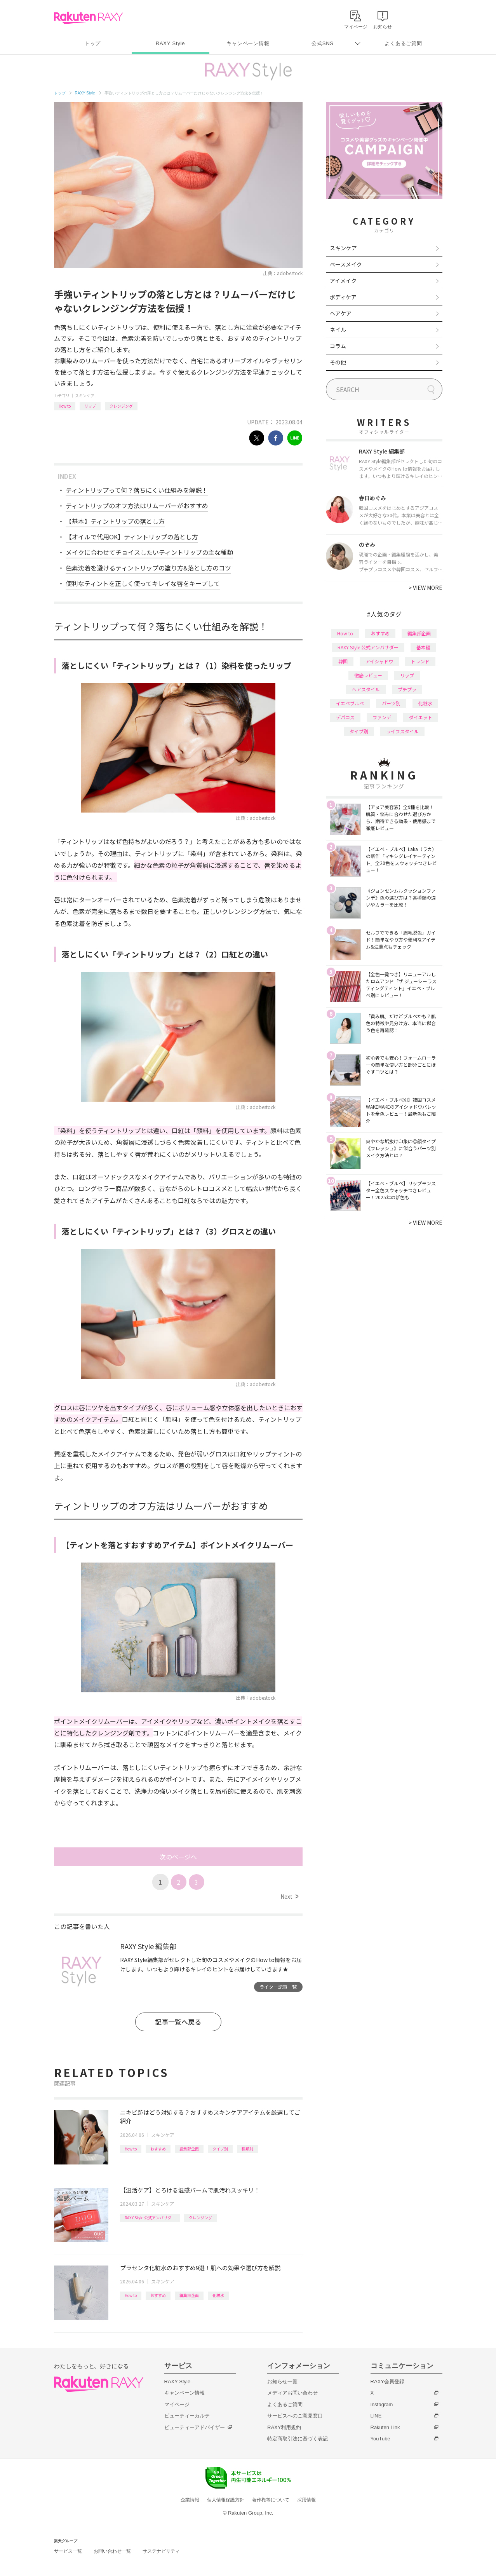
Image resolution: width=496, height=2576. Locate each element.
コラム (338, 346)
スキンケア (84, 395)
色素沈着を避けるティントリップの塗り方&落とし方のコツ (148, 567)
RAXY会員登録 (387, 2381)
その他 (338, 362)
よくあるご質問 (403, 43)
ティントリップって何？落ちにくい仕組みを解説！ (137, 490)
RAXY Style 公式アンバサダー (150, 2217)
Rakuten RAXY (88, 18)
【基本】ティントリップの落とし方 (115, 521)
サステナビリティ (161, 2551)
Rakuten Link (385, 2427)
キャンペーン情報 (247, 43)
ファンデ (381, 717)
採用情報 (306, 2500)
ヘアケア (341, 313)
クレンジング (121, 406)
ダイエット (420, 717)
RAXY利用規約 (284, 2427)
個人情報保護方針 (225, 2500)
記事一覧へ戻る (178, 2022)
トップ (93, 43)
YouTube (380, 2439)
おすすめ (158, 2149)
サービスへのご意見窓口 (295, 2416)
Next (289, 1896)
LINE (376, 2416)
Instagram (382, 2404)
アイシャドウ (379, 661)
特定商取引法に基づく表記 (297, 2439)
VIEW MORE (425, 587)
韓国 (343, 661)
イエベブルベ (350, 703)
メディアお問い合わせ (292, 2393)
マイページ (177, 2404)
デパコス (345, 717)
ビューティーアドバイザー (194, 2427)
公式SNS (323, 43)
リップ (90, 406)
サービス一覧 (68, 2551)
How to (65, 406)
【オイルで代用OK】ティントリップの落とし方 (132, 536)
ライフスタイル (402, 731)
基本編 (423, 647)
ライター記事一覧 (278, 1986)
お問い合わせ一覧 (112, 2551)
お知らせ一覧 (282, 2381)
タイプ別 (220, 2149)
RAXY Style (170, 43)
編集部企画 (189, 2149)
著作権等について (270, 2500)
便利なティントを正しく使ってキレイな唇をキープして (143, 583)
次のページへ (178, 1856)
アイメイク (343, 280)
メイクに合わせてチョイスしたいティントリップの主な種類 (149, 552)
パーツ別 (391, 703)
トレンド (420, 661)
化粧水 (218, 2295)
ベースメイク (346, 264)
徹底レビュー (368, 675)
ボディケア (343, 297)
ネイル (338, 329)
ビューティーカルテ (187, 2416)
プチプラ (407, 689)
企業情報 (190, 2500)
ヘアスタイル (366, 689)
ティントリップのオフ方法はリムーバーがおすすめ (137, 505)
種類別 (247, 2149)
